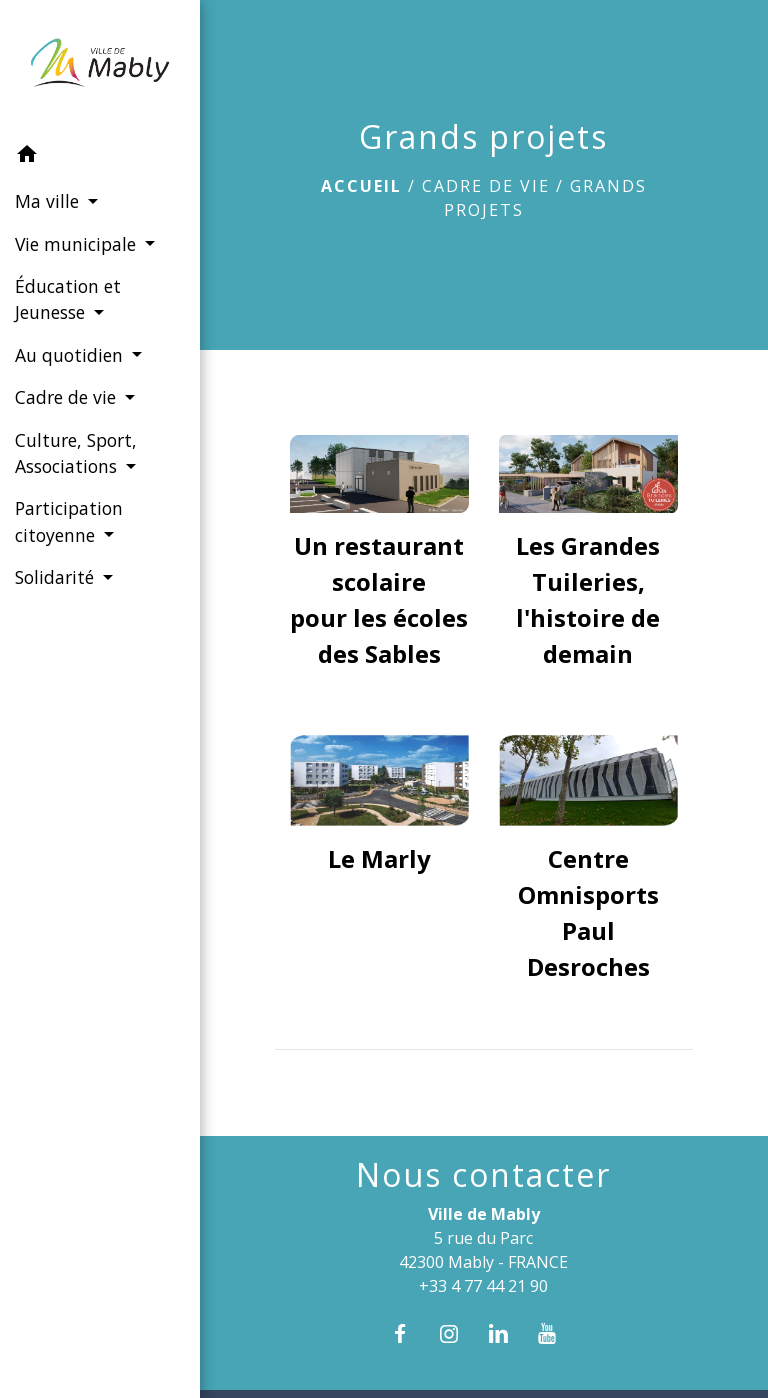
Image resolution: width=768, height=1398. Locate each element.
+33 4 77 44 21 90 (483, 1286)
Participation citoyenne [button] (69, 521)
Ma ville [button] (49, 201)
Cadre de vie (486, 186)
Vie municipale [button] (78, 244)
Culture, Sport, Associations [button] (76, 453)
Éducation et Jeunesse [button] (68, 299)
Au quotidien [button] (71, 355)
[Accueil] (99, 67)
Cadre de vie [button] (68, 397)
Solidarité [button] (57, 577)
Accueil (361, 186)
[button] (100, 157)
